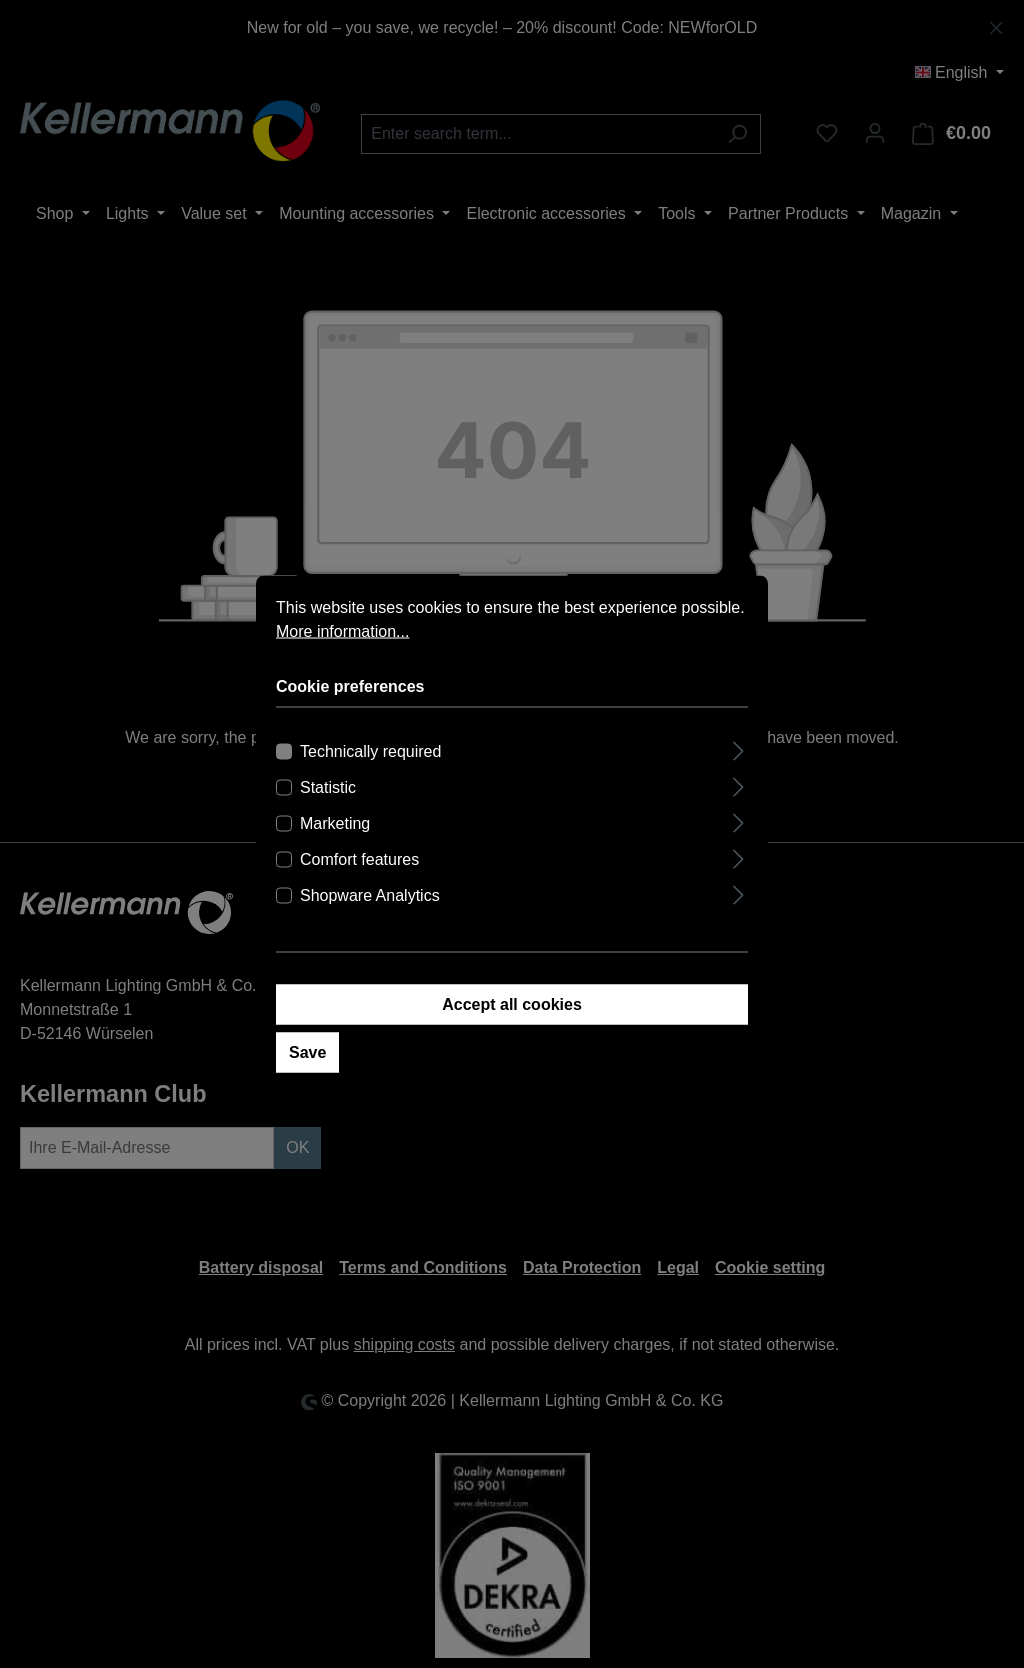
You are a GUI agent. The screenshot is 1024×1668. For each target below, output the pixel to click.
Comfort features (359, 863)
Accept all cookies (512, 1008)
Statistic (328, 791)
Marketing (335, 827)
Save (307, 1056)
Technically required (370, 755)
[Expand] (738, 753)
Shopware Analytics (370, 899)
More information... (342, 635)
